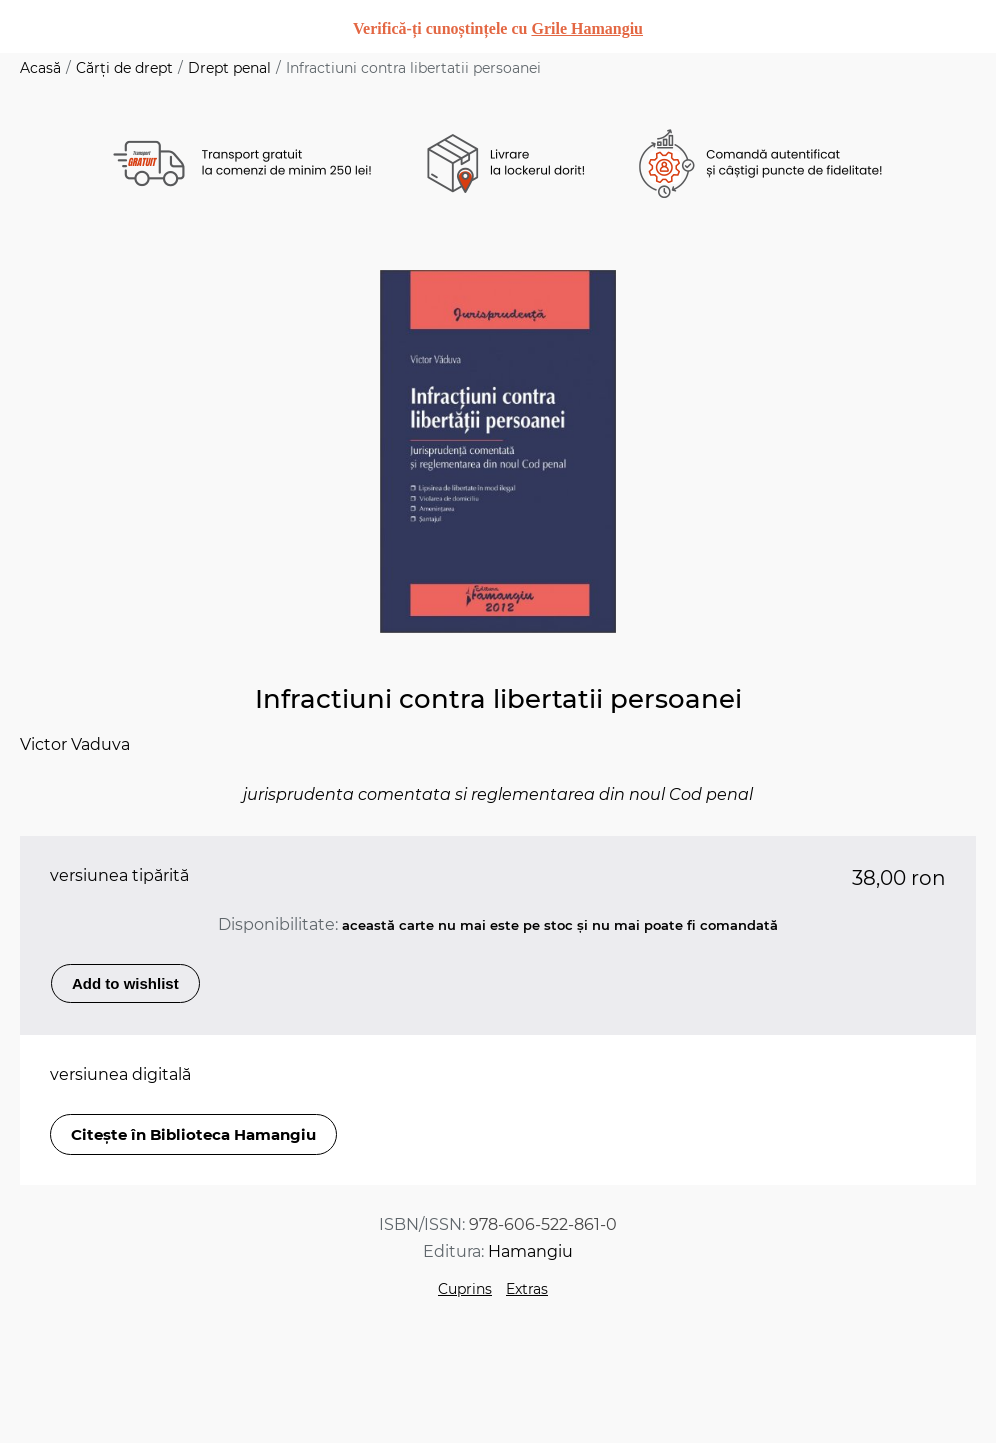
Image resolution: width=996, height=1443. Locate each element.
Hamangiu (530, 1251)
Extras (527, 1289)
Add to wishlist (125, 983)
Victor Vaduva (75, 744)
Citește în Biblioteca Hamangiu (193, 1134)
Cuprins (465, 1289)
